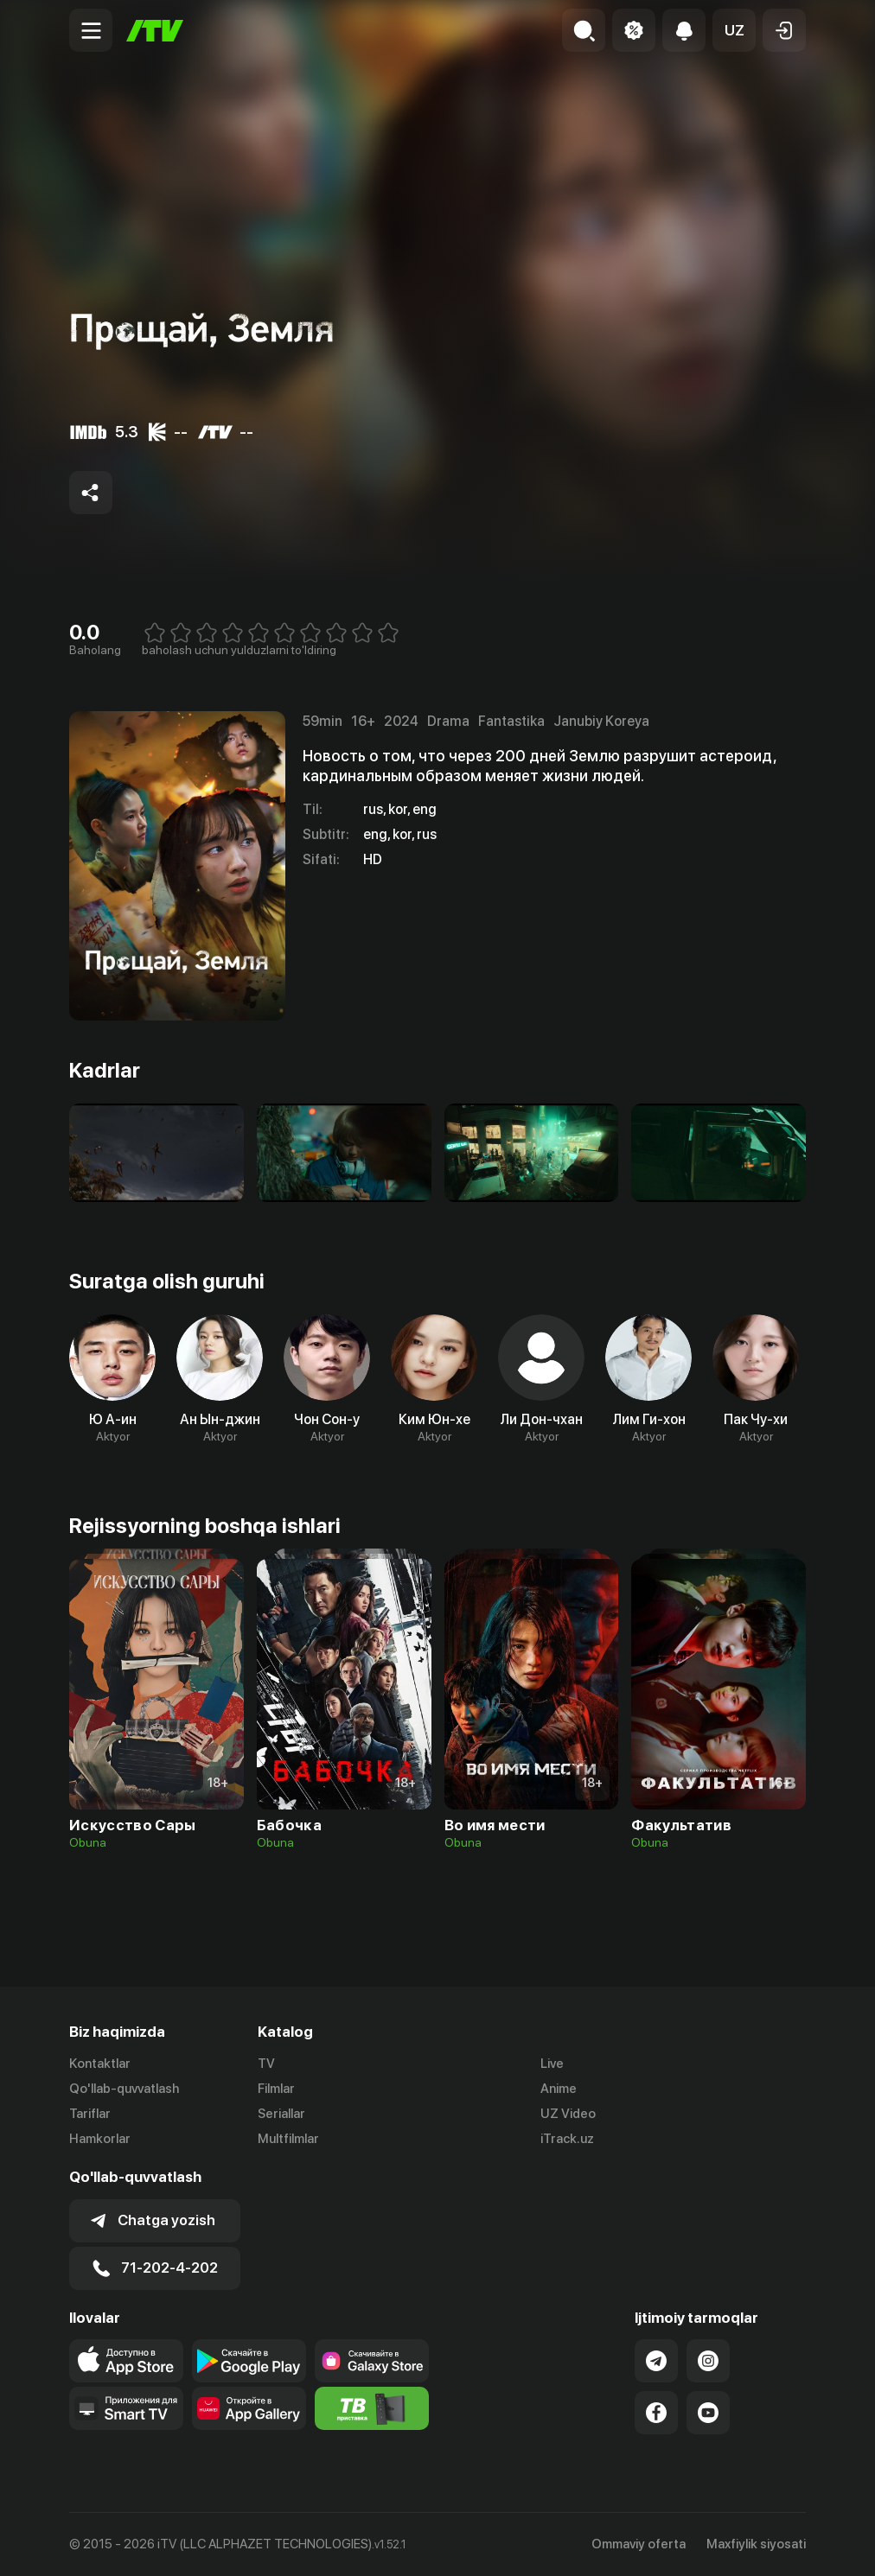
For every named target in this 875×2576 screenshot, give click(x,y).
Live (552, 2063)
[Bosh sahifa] (154, 30)
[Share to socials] (90, 492)
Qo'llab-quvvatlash (124, 2088)
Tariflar (90, 2113)
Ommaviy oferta (638, 2544)
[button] (734, 30)
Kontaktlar (100, 2063)
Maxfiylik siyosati (756, 2544)
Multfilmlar (288, 2139)
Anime (558, 2088)
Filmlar (276, 2088)
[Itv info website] (372, 2408)
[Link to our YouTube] (708, 2412)
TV (266, 2063)
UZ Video (568, 2113)
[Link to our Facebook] (656, 2412)
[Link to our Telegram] (656, 2360)
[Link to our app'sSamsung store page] (372, 2360)
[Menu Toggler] (90, 30)
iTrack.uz (567, 2139)
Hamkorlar (100, 2139)
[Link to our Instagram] (708, 2360)
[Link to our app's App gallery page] (249, 2408)
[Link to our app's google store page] (249, 2360)
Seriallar (281, 2113)
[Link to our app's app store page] (126, 2360)
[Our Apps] (126, 2408)
